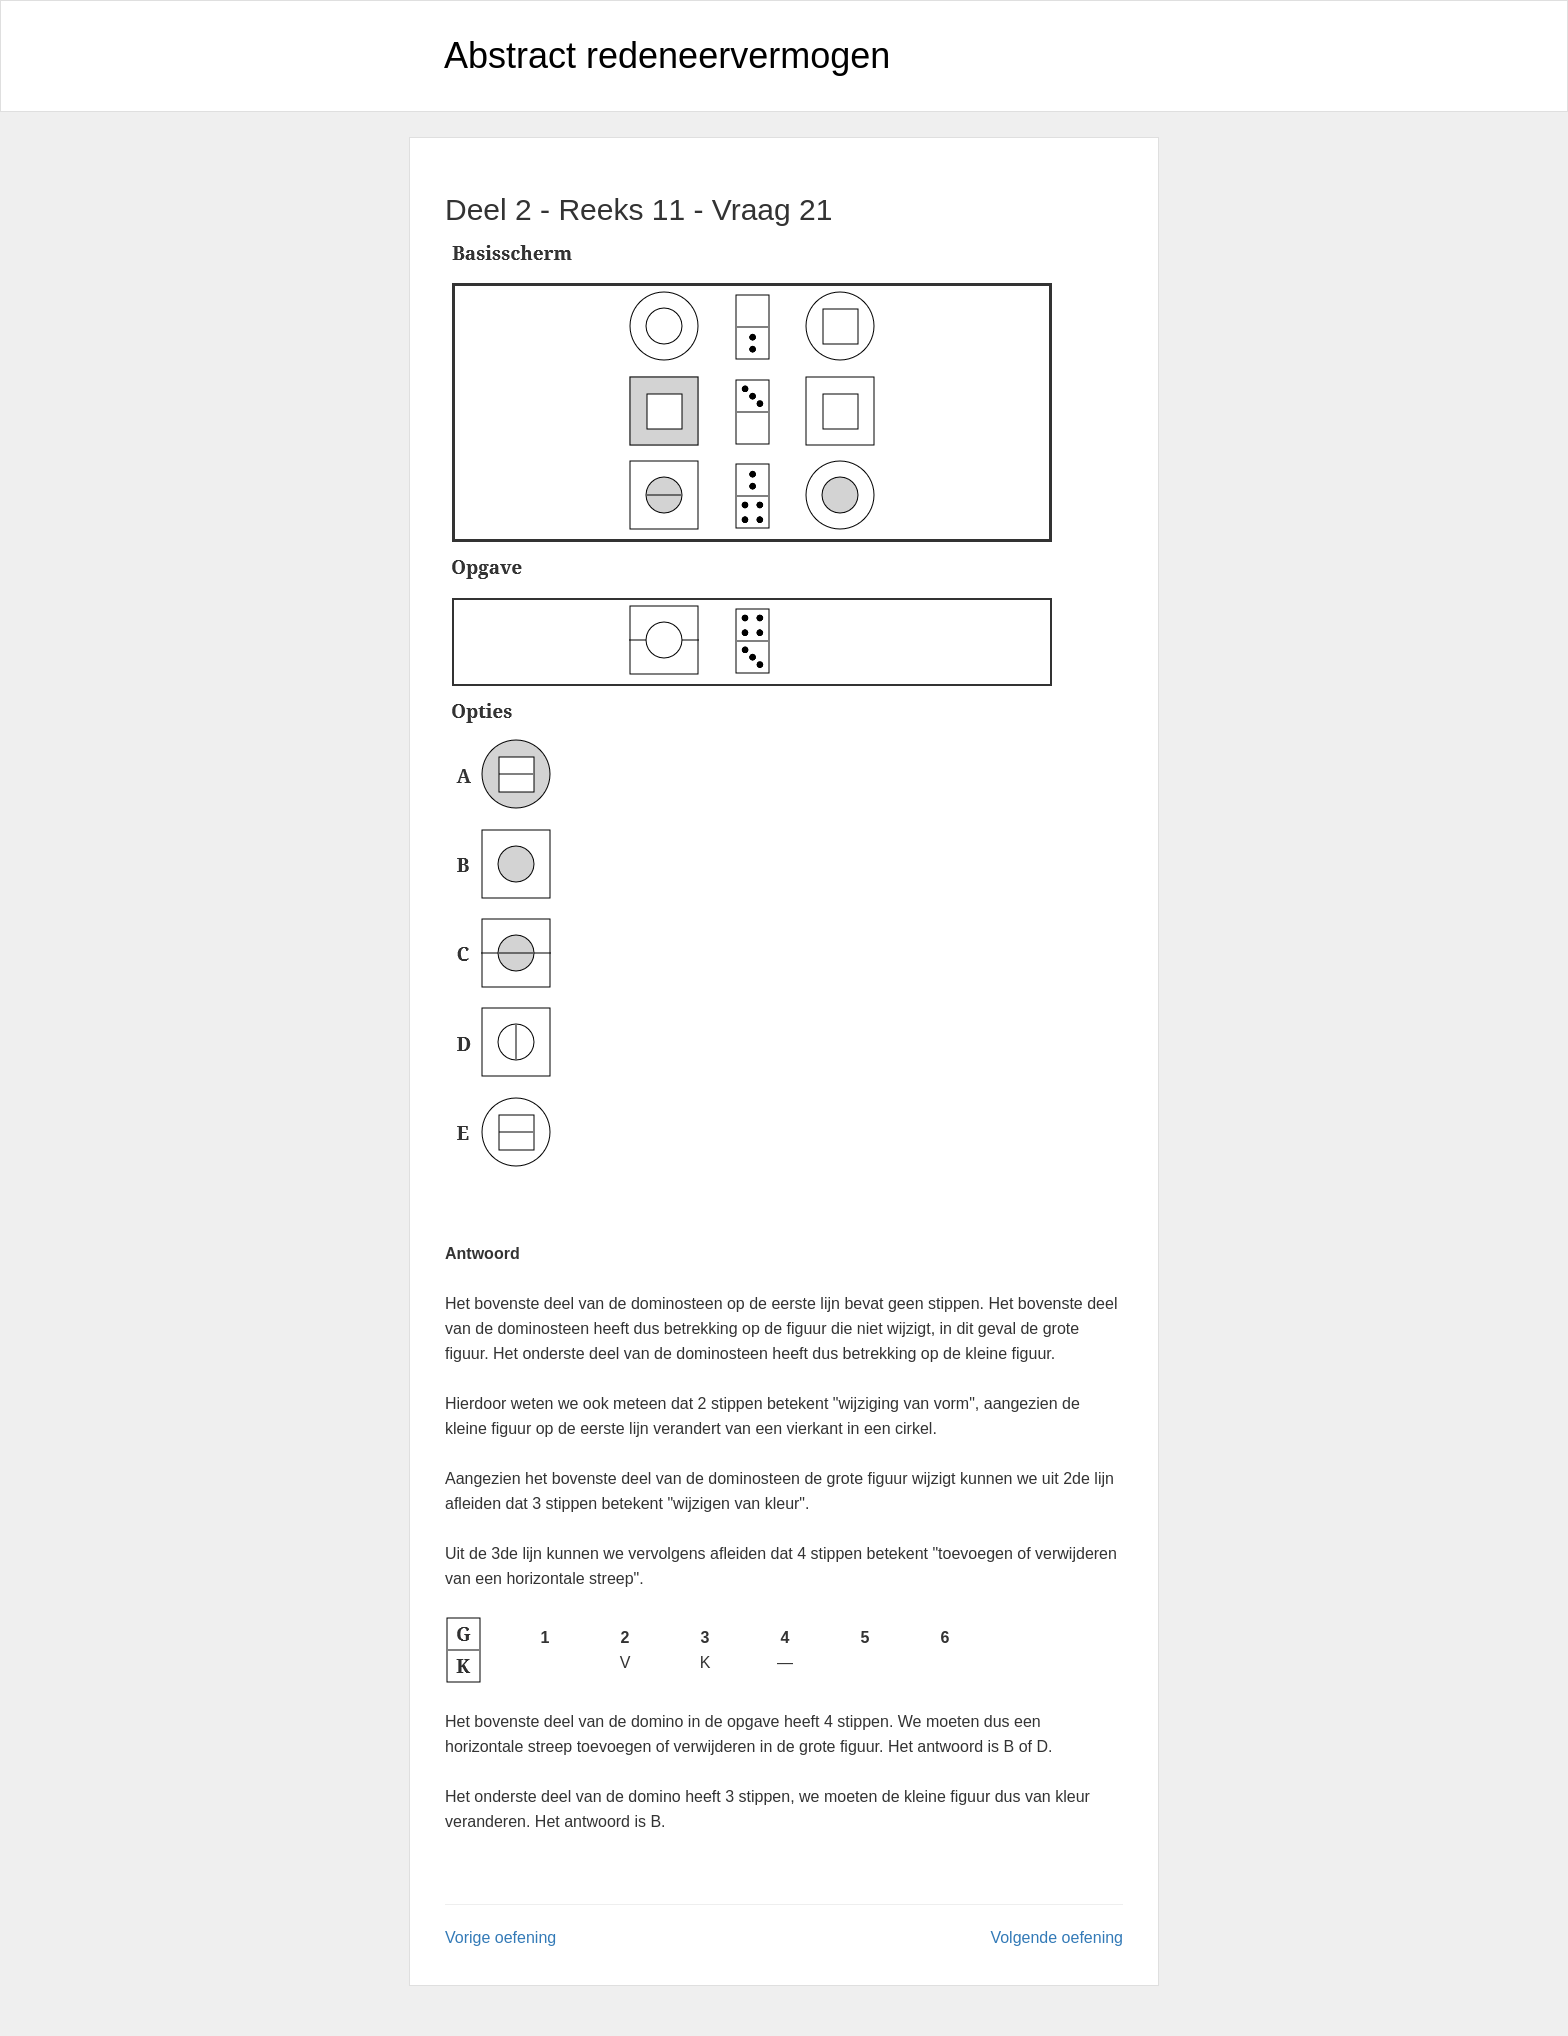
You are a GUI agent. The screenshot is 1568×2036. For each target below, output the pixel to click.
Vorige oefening (500, 1937)
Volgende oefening (1056, 1937)
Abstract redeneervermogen (667, 55)
